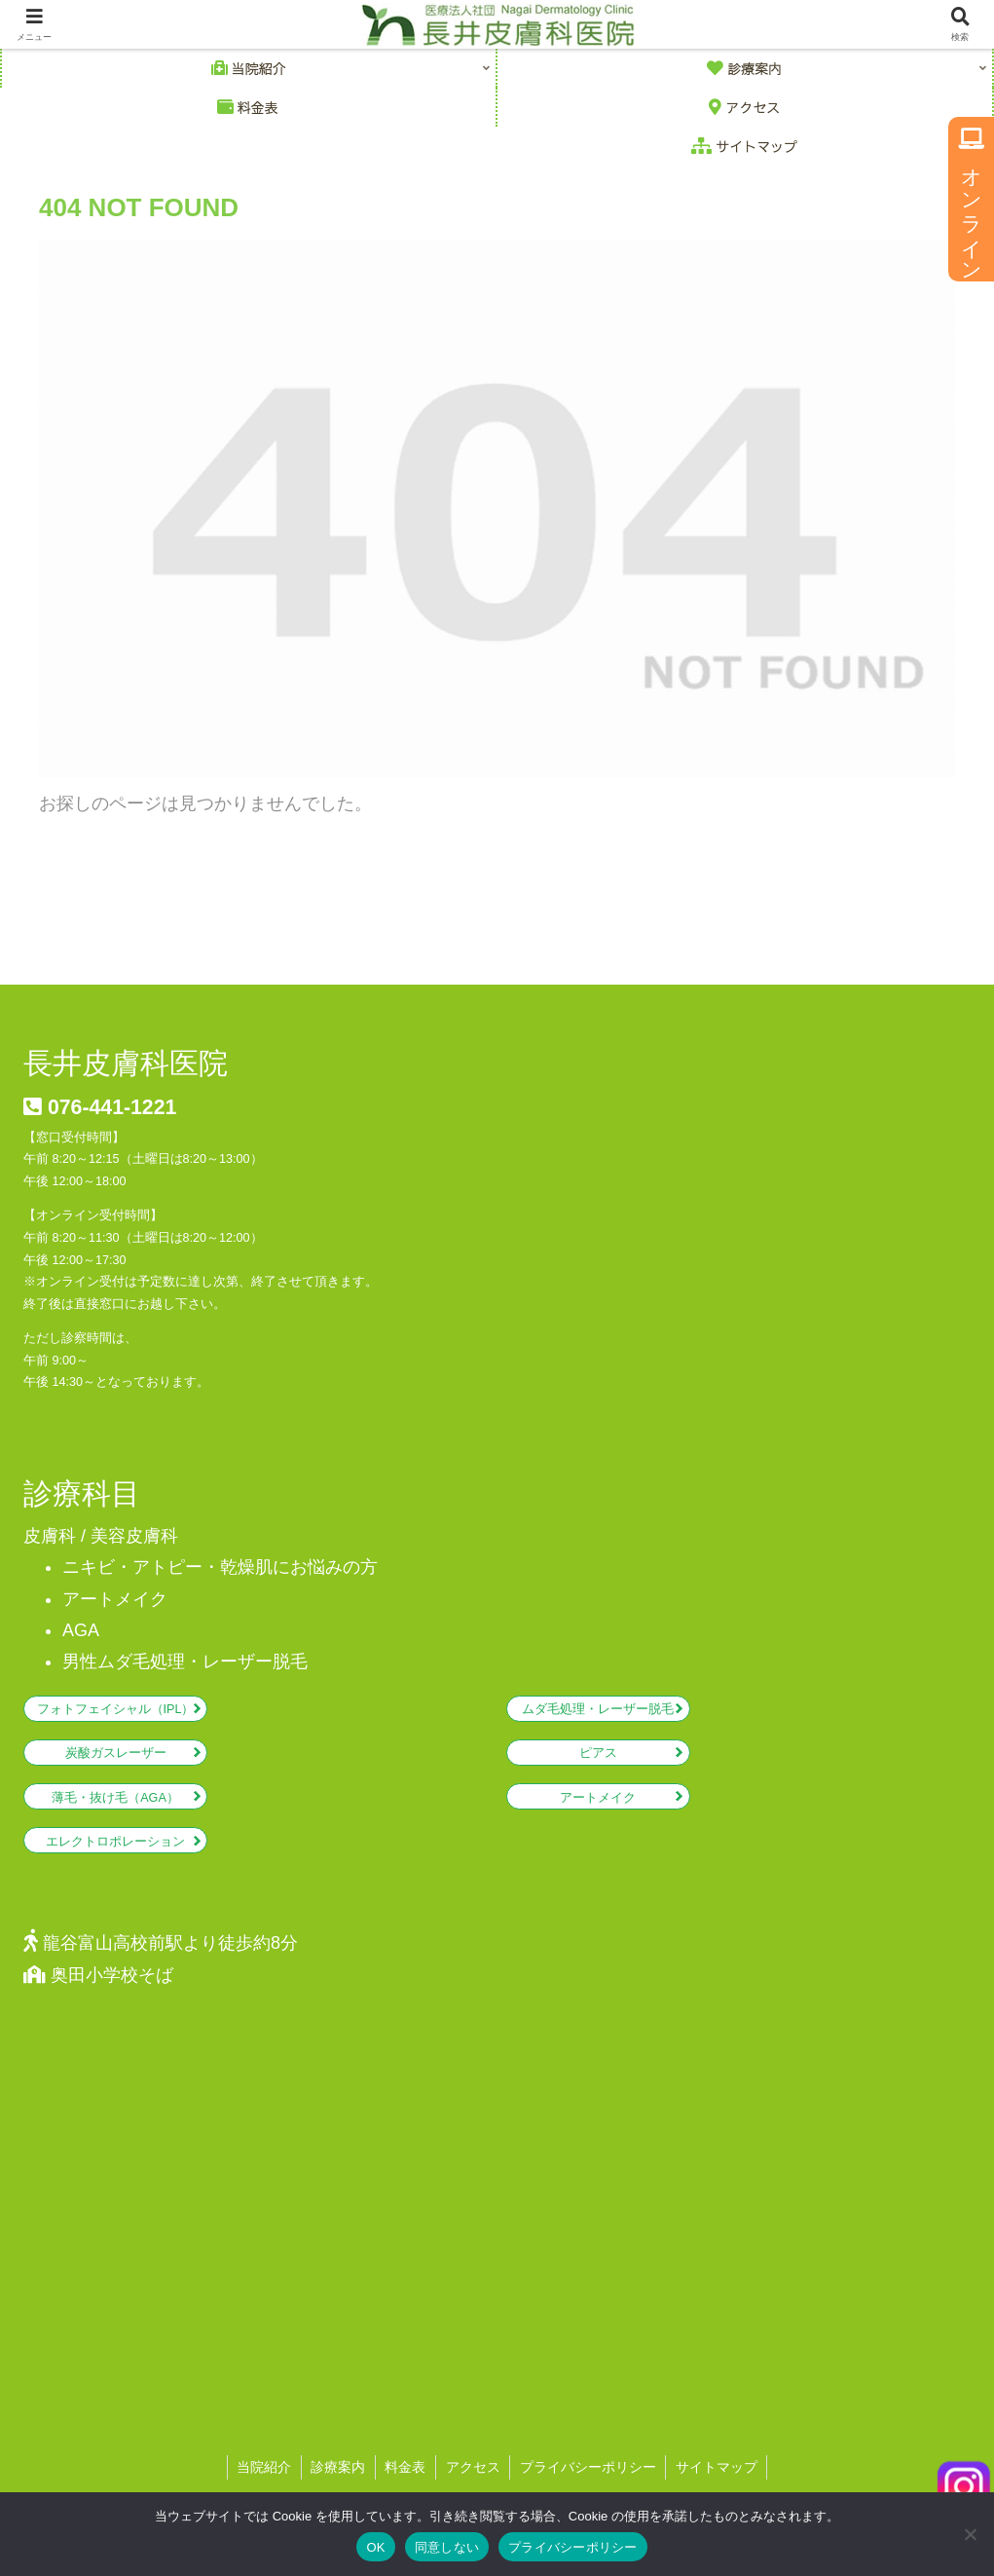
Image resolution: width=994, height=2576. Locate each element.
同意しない (447, 2547)
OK (375, 2547)
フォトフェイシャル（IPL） (116, 1709)
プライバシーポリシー (573, 2547)
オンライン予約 (971, 200)
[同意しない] (969, 2534)
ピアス (598, 1753)
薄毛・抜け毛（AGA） (115, 1798)
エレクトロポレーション (115, 1841)
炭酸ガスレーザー (115, 1753)
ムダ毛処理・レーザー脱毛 (598, 1709)
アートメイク (598, 1798)
